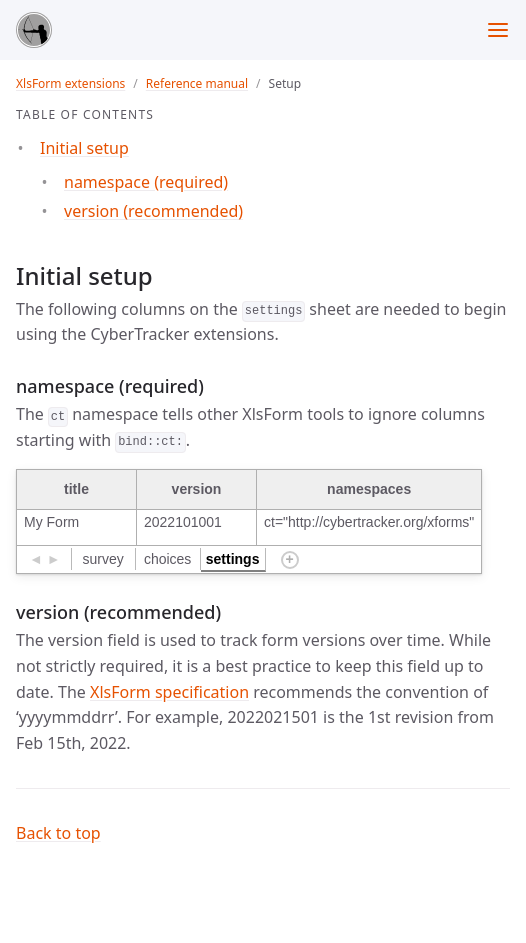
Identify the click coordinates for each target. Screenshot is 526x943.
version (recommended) (153, 211)
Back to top (58, 833)
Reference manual (197, 83)
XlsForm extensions (70, 83)
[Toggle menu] (498, 30)
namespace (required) (146, 182)
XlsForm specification (169, 692)
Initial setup (84, 148)
